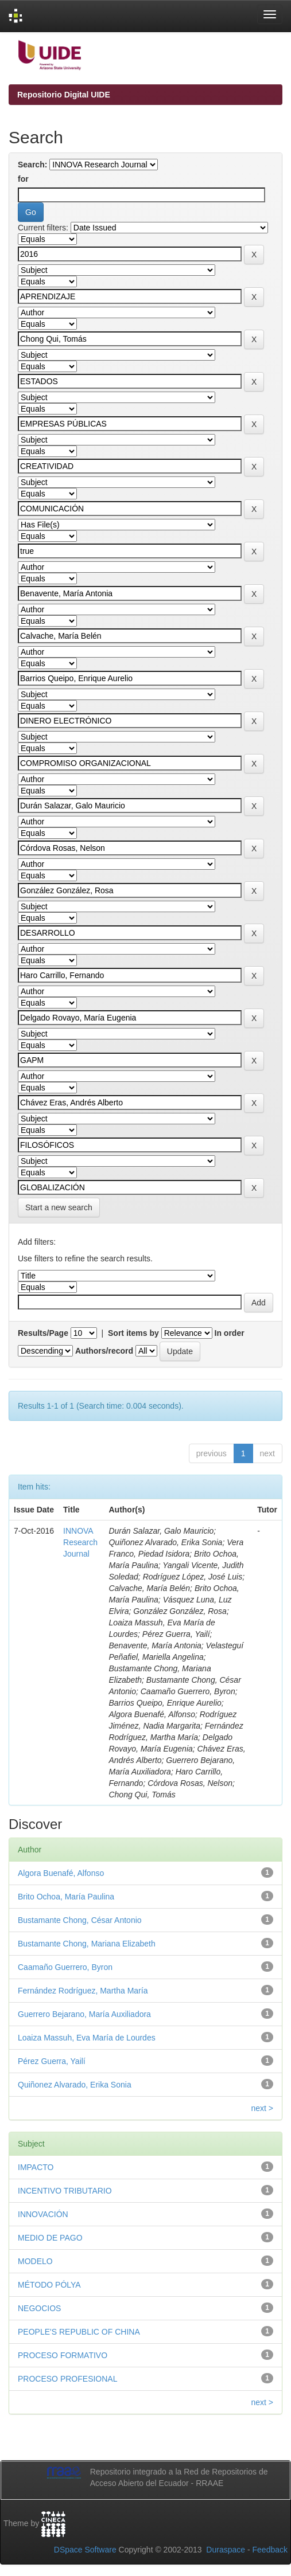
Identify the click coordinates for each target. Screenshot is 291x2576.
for (23, 178)
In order (230, 1333)
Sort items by (133, 1333)
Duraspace (225, 2549)
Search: (32, 164)
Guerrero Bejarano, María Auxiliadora (84, 2014)
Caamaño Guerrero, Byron (65, 1967)
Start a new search (58, 1207)
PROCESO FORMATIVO (62, 2355)
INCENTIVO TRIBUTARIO (65, 2190)
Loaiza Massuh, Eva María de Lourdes (87, 2037)
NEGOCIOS (39, 2308)
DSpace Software (85, 2549)
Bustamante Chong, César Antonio (80, 1920)
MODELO (35, 2261)
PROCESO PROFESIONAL (67, 2378)
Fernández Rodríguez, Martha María (83, 1990)
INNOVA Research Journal (80, 1542)
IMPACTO (36, 2167)
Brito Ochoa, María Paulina (66, 1896)
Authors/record (104, 1350)
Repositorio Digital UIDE (63, 94)
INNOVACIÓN (43, 2214)
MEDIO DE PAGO (50, 2237)
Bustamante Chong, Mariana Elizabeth (87, 1943)
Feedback (270, 2549)
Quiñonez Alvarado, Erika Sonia (74, 2084)
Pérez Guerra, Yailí (52, 2061)
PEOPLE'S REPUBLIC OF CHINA (79, 2331)
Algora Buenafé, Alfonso (61, 1873)
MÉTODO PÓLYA (49, 2284)
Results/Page (43, 1333)
